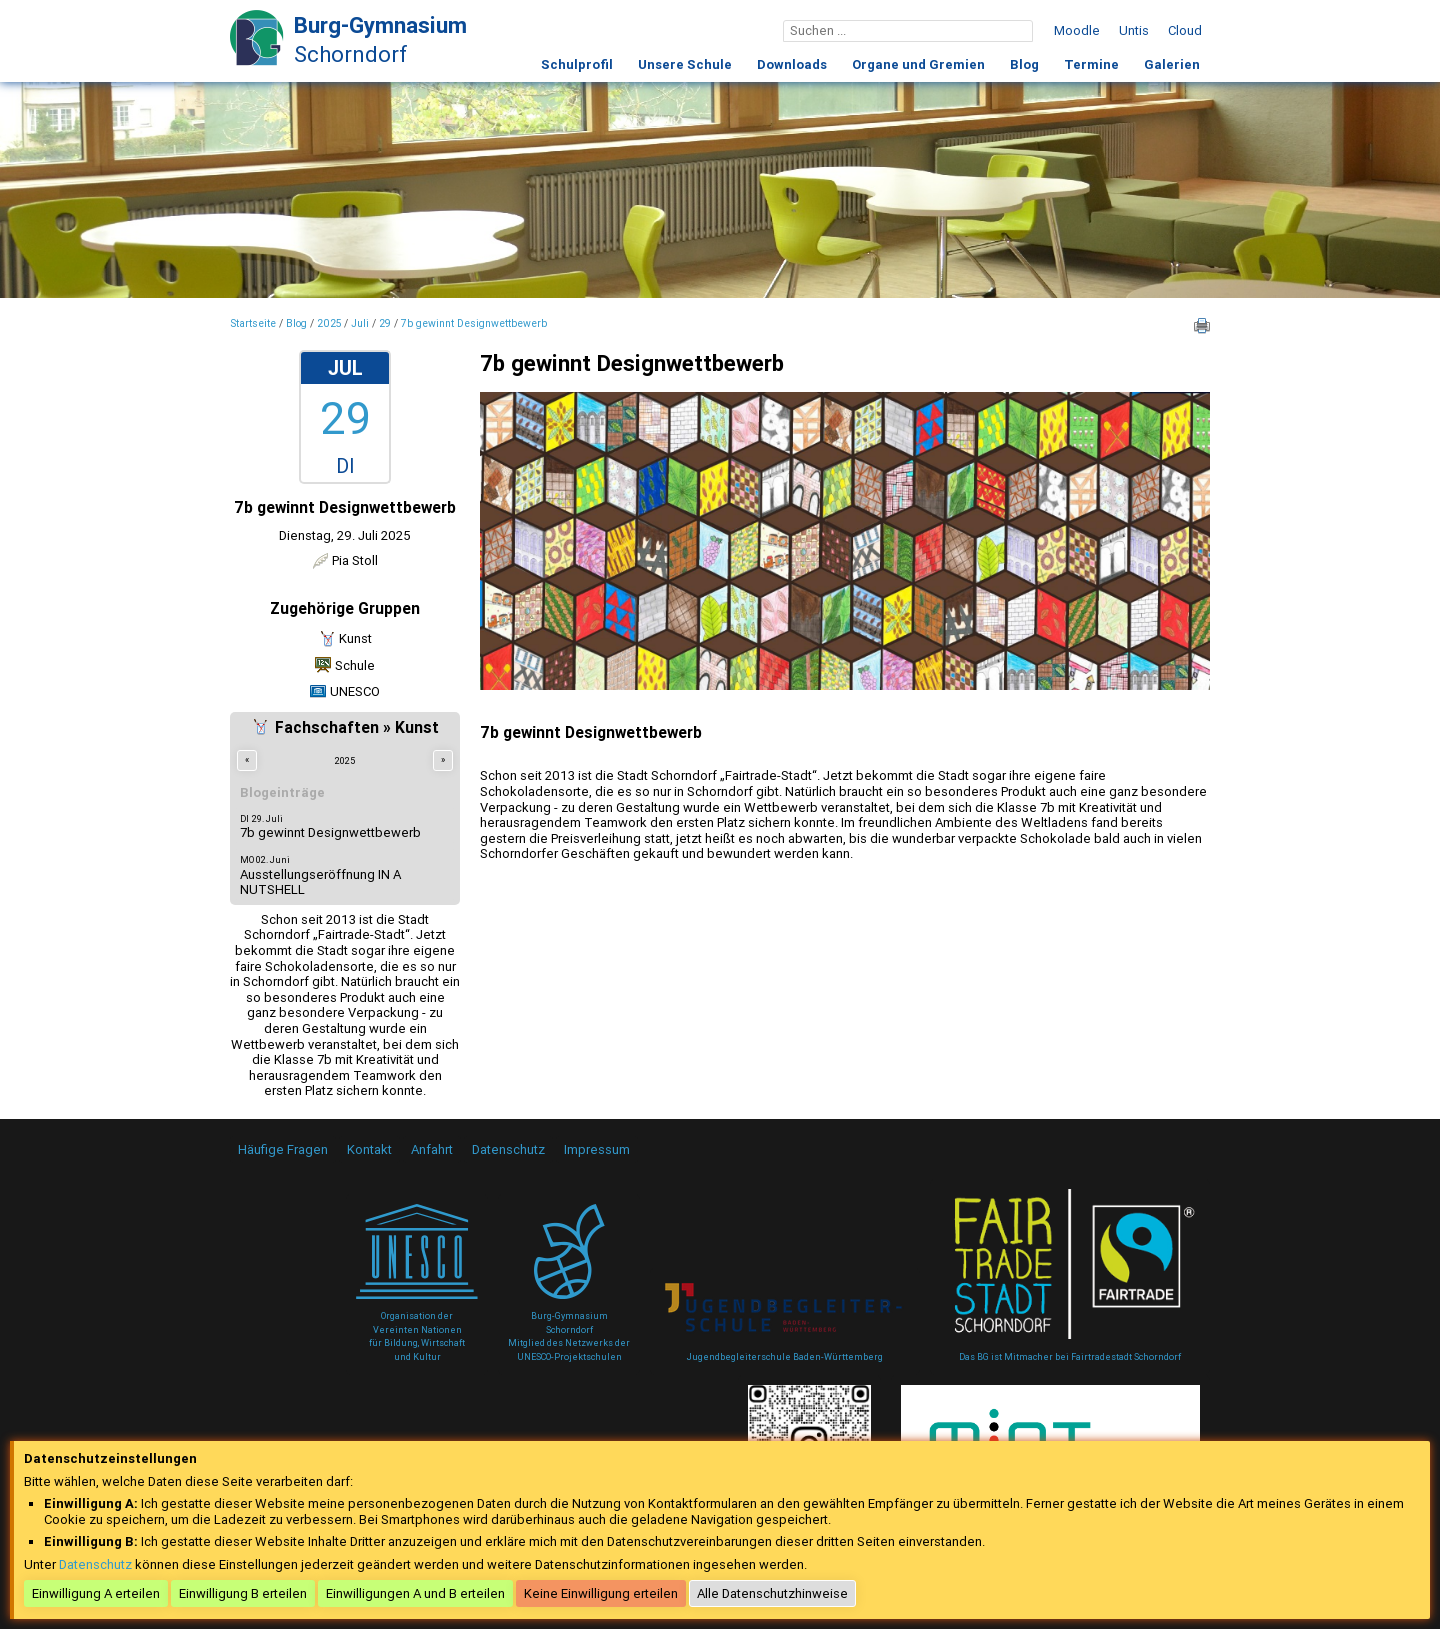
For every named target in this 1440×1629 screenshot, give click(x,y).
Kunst (355, 638)
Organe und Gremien (918, 64)
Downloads (792, 64)
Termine (1091, 64)
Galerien (1172, 64)
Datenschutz (508, 1149)
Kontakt (369, 1149)
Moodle (1077, 30)
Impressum (597, 1149)
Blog (1024, 64)
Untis (1134, 30)
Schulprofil (577, 64)
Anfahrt (432, 1149)
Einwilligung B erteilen (243, 1593)
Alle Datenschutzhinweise (772, 1593)
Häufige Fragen (283, 1149)
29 (385, 324)
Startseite (253, 324)
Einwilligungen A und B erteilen (415, 1593)
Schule (355, 665)
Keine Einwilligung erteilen (601, 1593)
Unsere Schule (685, 64)
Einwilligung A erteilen (96, 1593)
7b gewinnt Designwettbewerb (474, 324)
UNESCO (355, 691)
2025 (329, 324)
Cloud (1185, 30)
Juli (360, 324)
